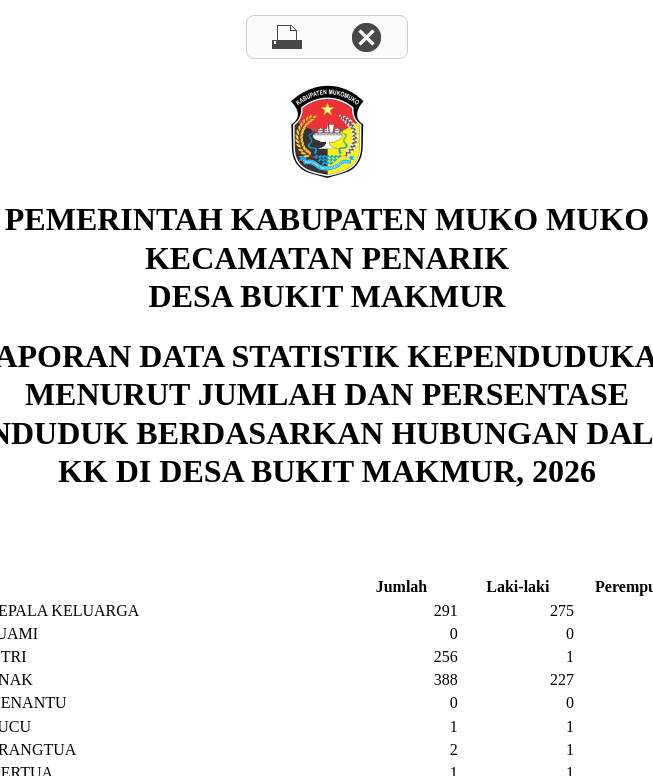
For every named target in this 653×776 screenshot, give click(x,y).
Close (367, 37)
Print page (287, 37)
